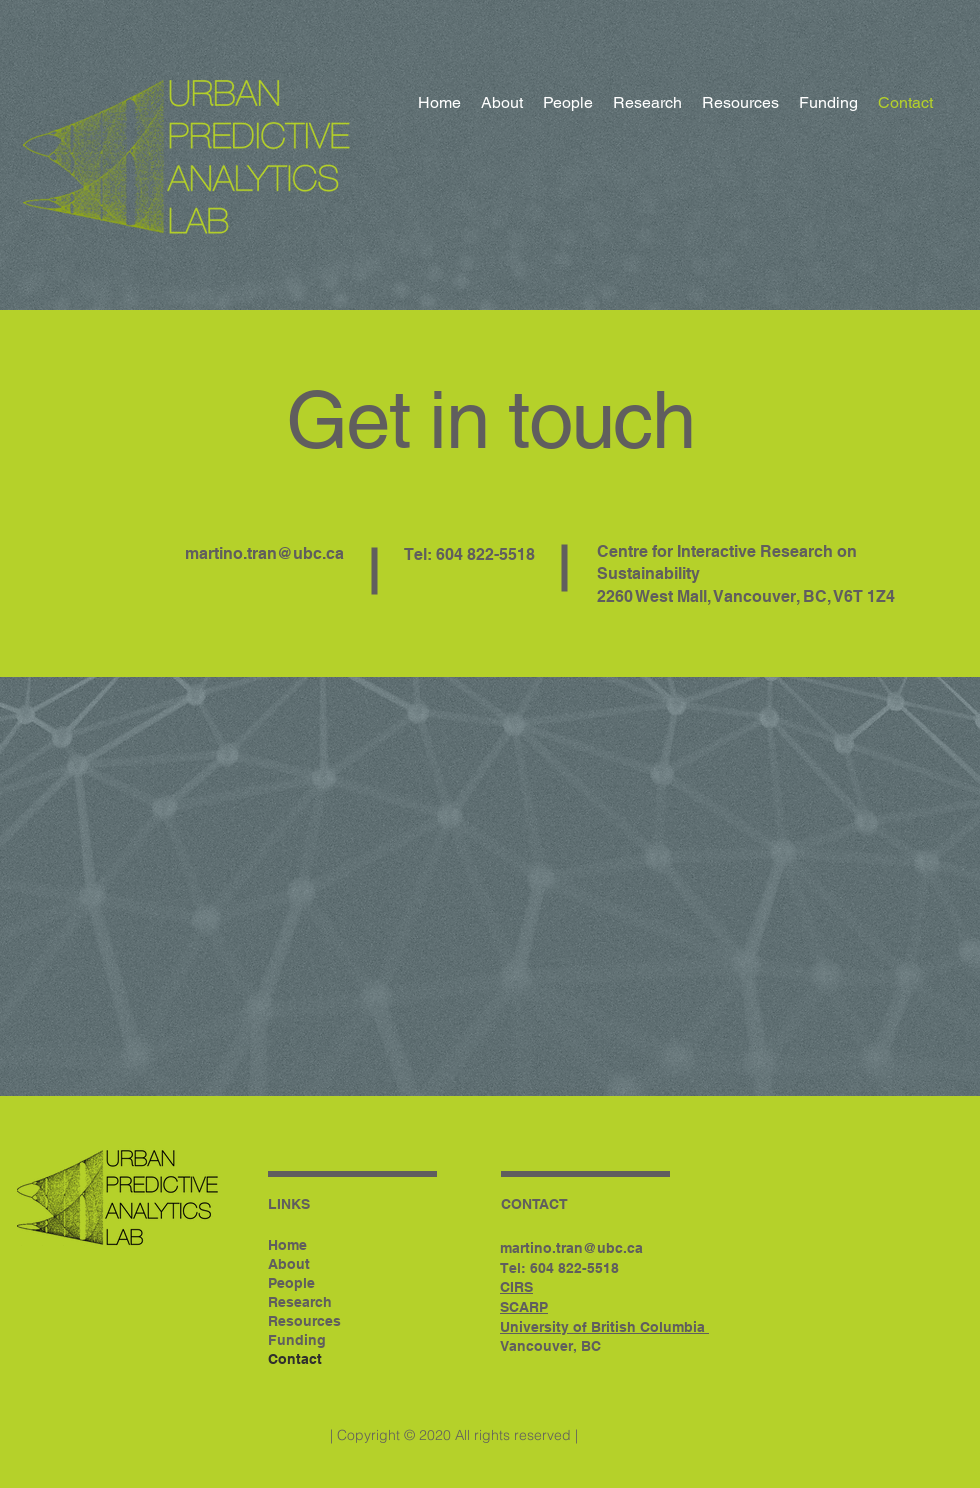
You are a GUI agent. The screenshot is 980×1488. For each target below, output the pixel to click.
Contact (295, 1359)
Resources (304, 1321)
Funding (297, 1340)
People (291, 1283)
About (289, 1264)
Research (300, 1302)
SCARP (524, 1307)
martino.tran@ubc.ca (264, 553)
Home (287, 1245)
